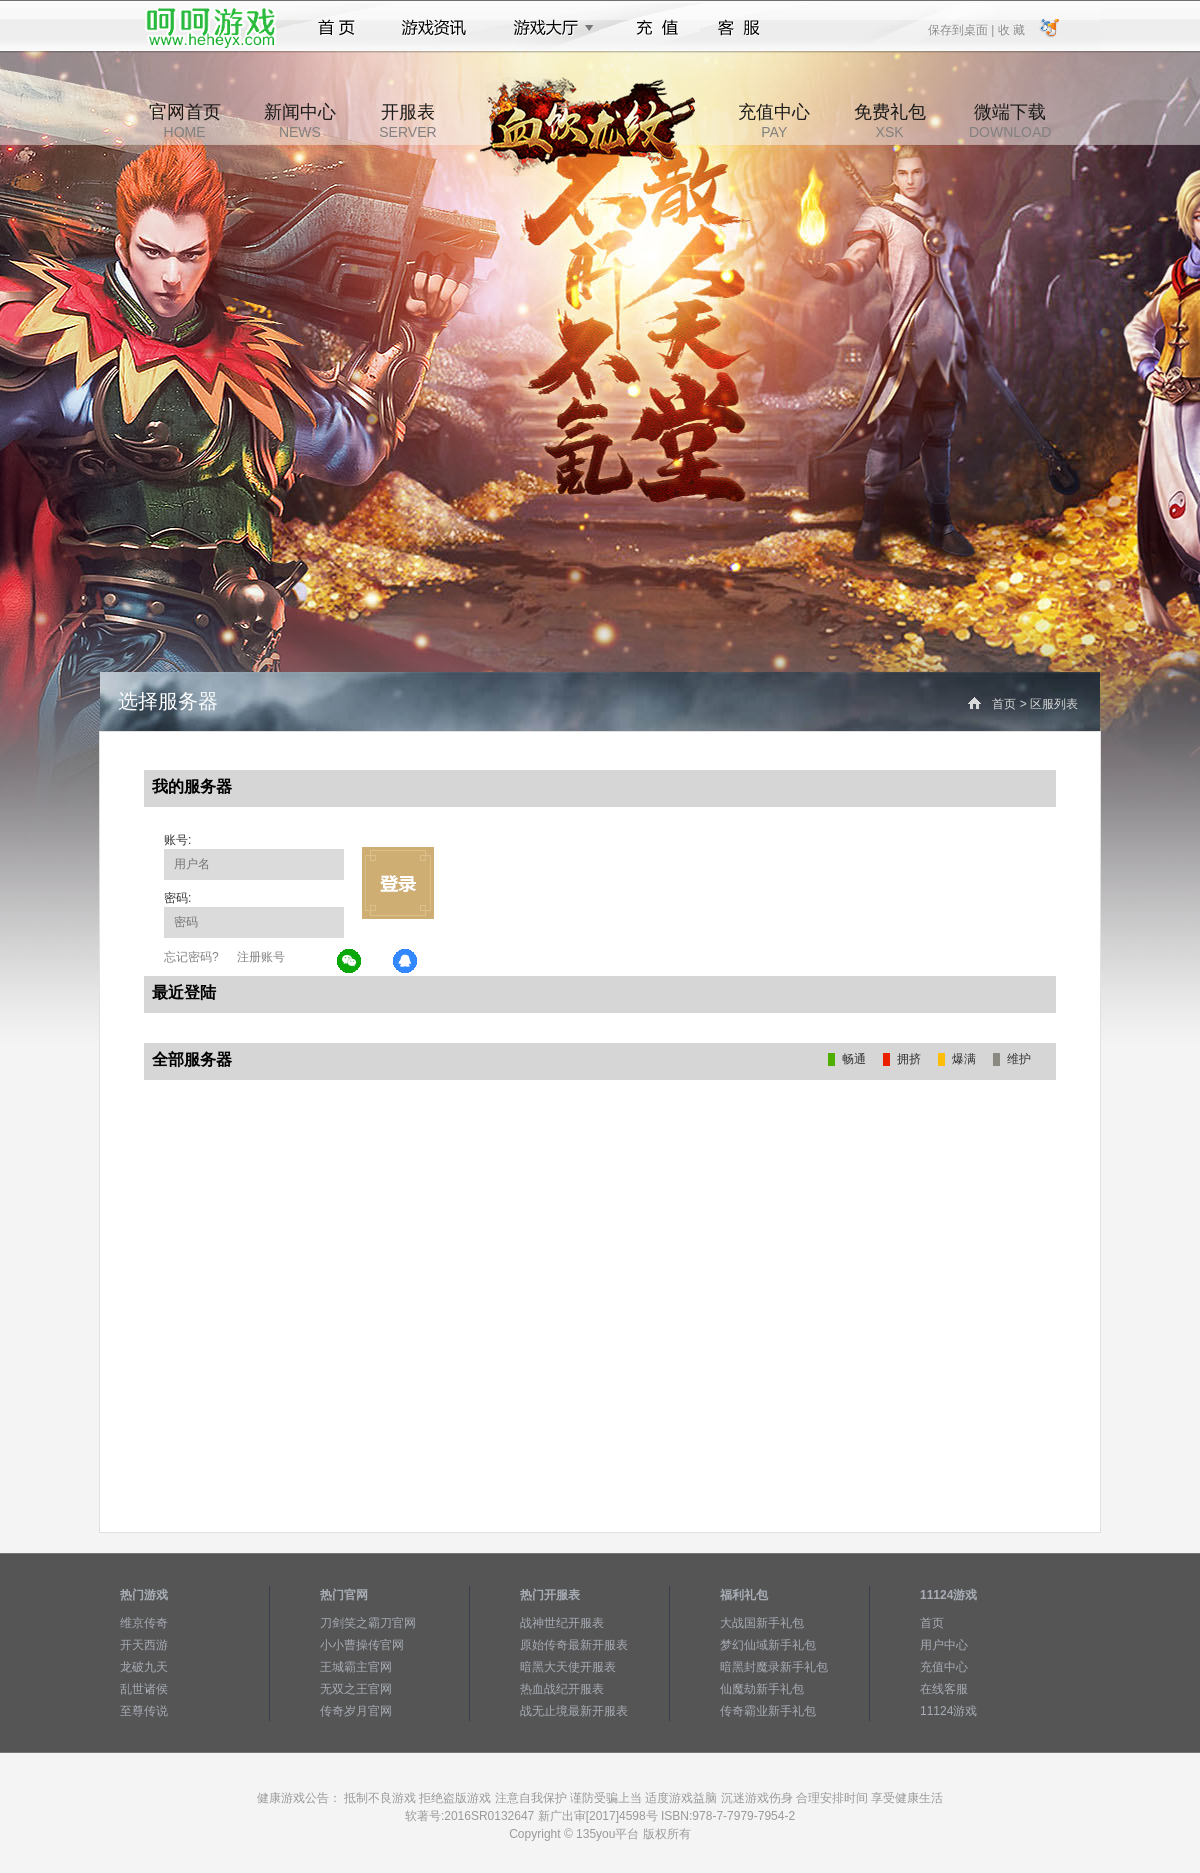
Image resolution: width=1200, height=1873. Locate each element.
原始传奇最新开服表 (574, 1645)
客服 (739, 28)
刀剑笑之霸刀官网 (368, 1623)
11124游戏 (948, 1711)
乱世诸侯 (144, 1689)
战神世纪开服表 (562, 1623)
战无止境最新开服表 (574, 1711)
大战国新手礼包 (762, 1623)
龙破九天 (144, 1667)
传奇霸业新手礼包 (768, 1711)
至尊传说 (144, 1711)
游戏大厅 (548, 28)
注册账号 (261, 957)
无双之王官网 (356, 1689)
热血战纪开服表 (562, 1689)
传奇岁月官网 (356, 1711)
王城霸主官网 (356, 1667)
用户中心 (944, 1645)
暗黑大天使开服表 (568, 1667)
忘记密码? (191, 957)
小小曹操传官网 (362, 1645)
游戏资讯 (434, 28)
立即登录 (398, 883)
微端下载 (1010, 121)
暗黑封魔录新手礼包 (774, 1667)
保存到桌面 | (962, 29)
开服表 (407, 121)
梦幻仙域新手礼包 (768, 1645)
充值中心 (774, 121)
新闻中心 (300, 121)
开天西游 (144, 1645)
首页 (336, 28)
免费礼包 (890, 121)
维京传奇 (144, 1623)
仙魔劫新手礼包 (762, 1689)
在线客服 (944, 1689)
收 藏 (1010, 29)
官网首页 (185, 121)
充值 (656, 28)
